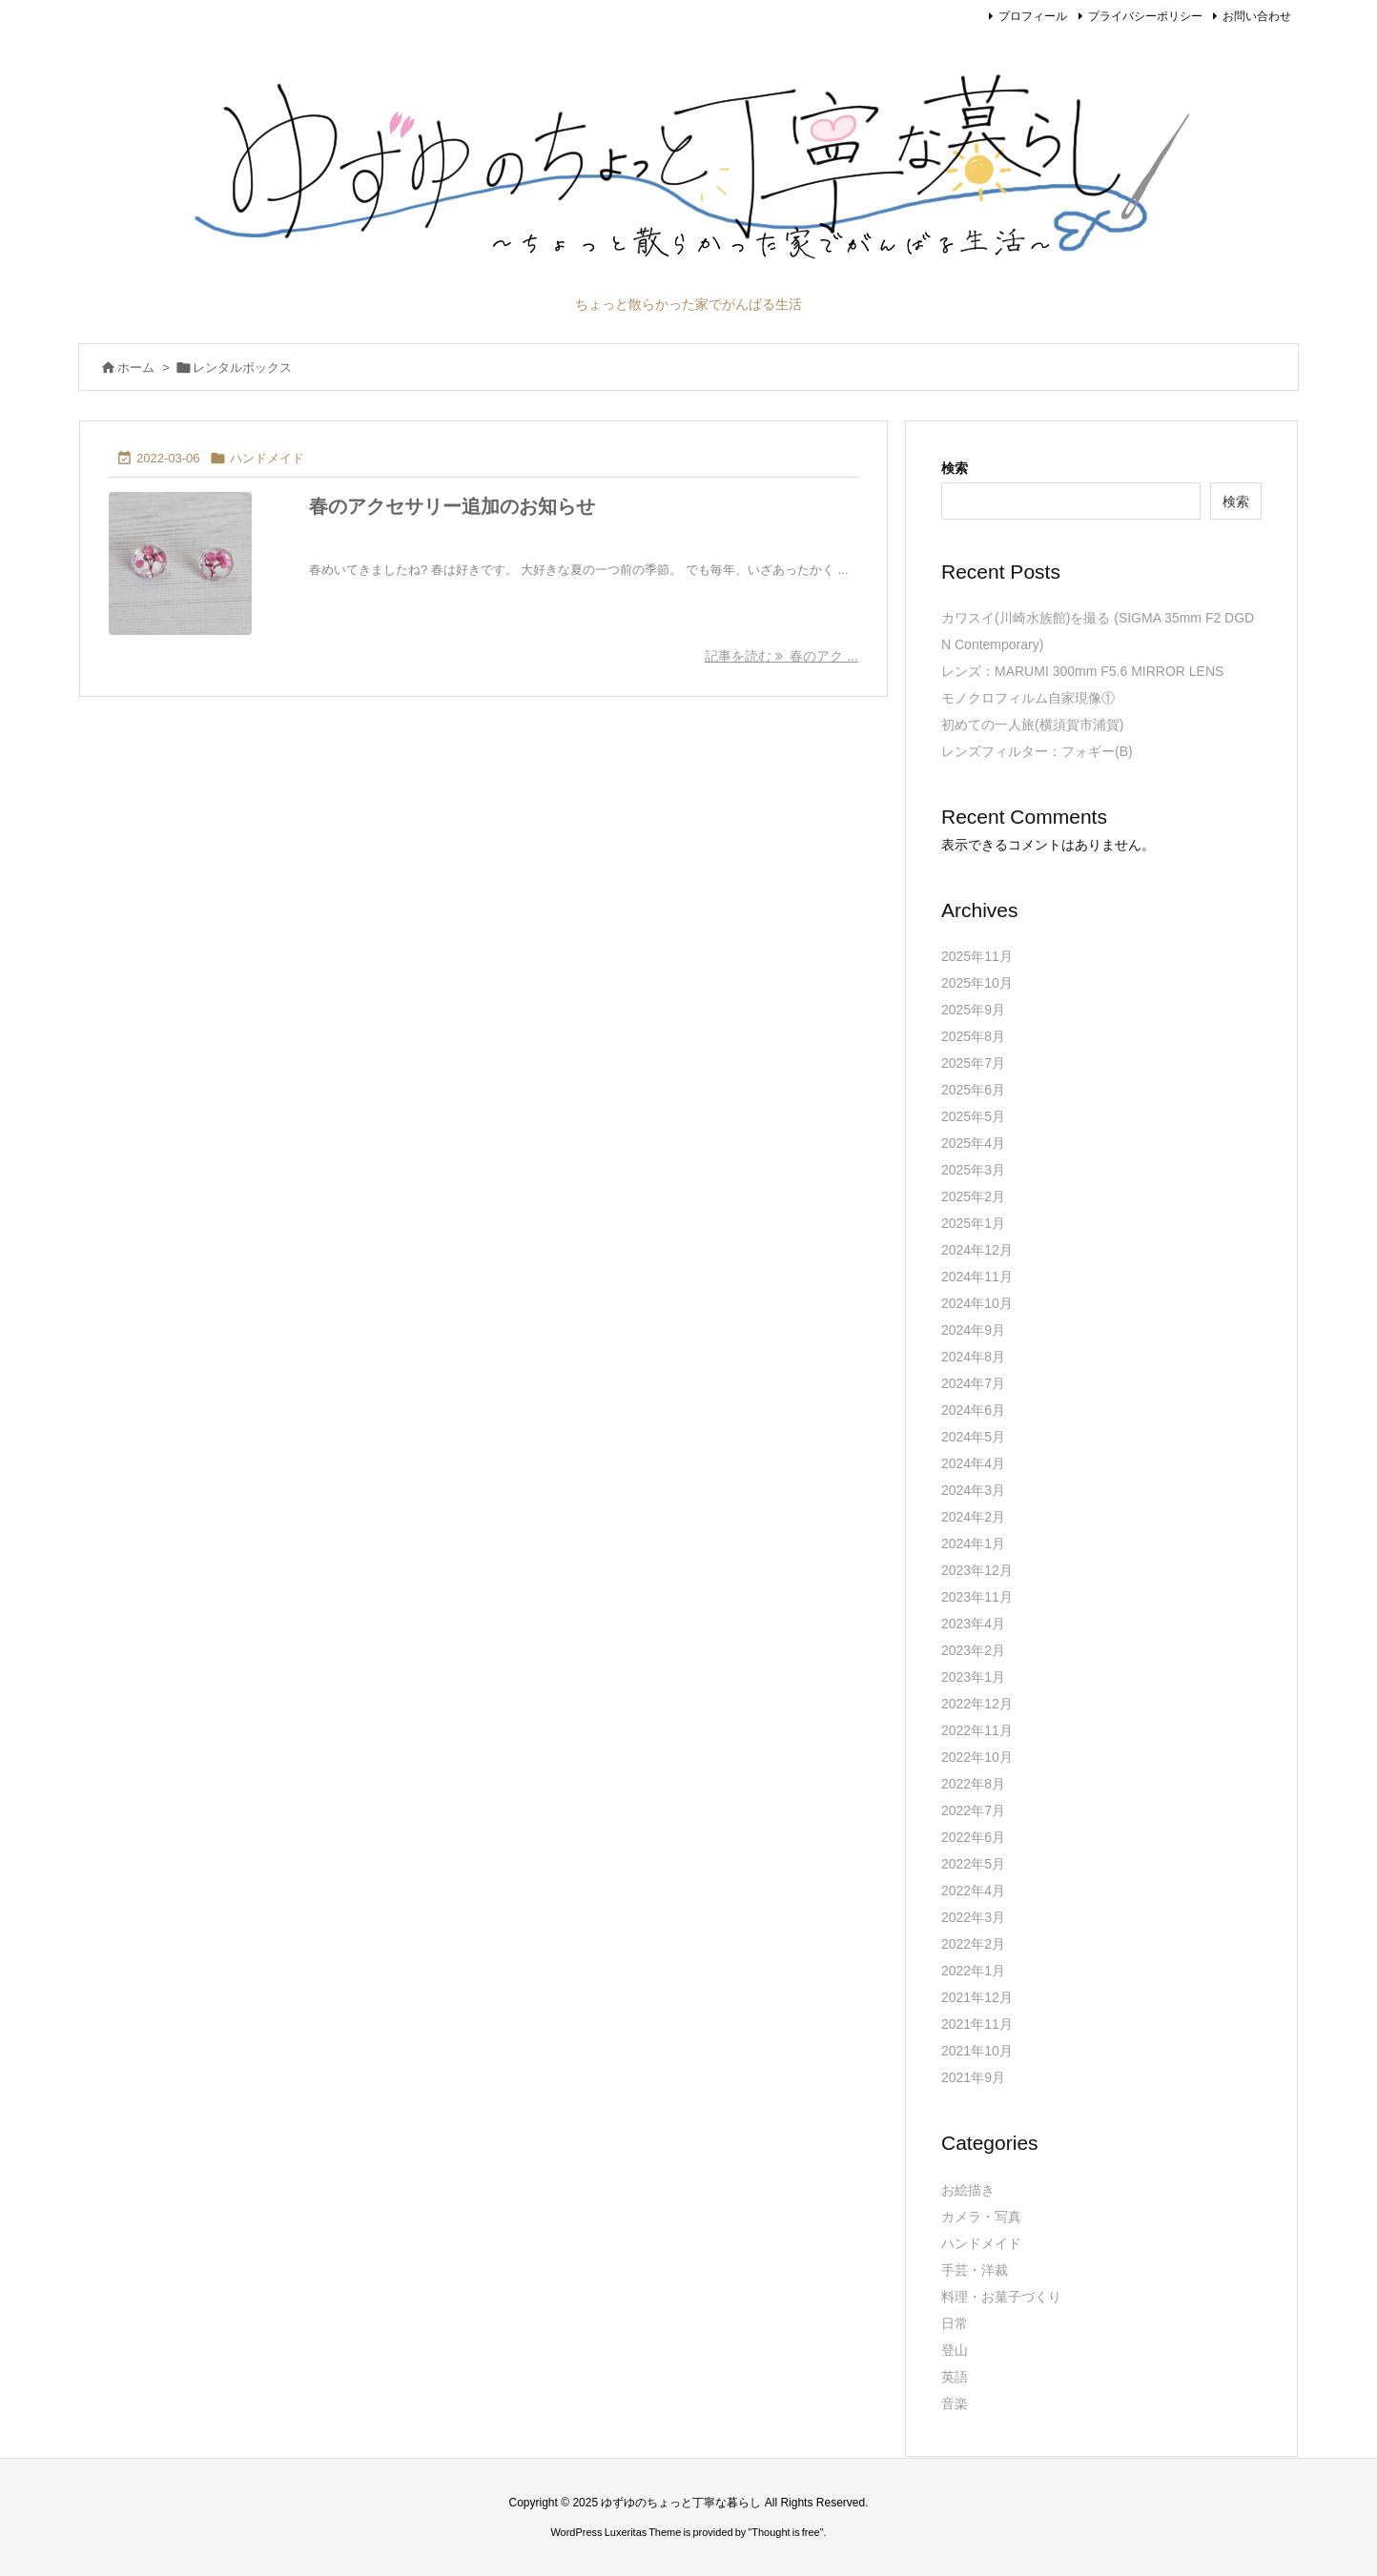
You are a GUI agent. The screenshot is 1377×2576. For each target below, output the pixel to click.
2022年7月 (973, 1810)
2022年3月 (973, 1917)
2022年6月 (973, 1837)
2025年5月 (973, 1116)
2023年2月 (973, 1650)
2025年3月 (973, 1169)
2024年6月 (973, 1410)
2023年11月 (977, 1597)
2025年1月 (973, 1223)
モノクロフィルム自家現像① (1028, 697)
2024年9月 (973, 1330)
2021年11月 (977, 2024)
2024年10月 (977, 1303)
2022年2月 (973, 1944)
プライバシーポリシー (1145, 16)
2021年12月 (977, 1997)
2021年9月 (973, 2077)
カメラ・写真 (981, 2216)
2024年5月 (973, 1436)
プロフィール (1032, 16)
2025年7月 (973, 1063)
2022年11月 (977, 1730)
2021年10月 (977, 2050)
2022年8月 (973, 1783)
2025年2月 (973, 1196)
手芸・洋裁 (974, 2270)
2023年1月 (973, 1677)
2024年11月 (977, 1276)
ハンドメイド (267, 458)
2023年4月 (973, 1623)
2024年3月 (973, 1490)
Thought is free (785, 2532)
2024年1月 (973, 1543)
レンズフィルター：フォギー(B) (1037, 751)
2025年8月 (973, 1036)
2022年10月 (977, 1757)
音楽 (954, 2403)
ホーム (135, 367)
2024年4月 (973, 1463)
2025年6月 (973, 1089)
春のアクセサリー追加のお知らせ (452, 506)
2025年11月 (977, 956)
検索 (954, 468)
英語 (954, 2376)
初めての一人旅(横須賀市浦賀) (1032, 724)
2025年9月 (973, 1009)
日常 (954, 2323)
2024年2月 (973, 1516)
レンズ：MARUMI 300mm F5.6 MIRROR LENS (1082, 671)
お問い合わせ (1257, 16)
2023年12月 (977, 1570)
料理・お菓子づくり (1001, 2296)
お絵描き (968, 2190)
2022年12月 (977, 1703)
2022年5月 (973, 1863)
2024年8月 (973, 1356)
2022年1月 (973, 1970)
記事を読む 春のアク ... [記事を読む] (781, 656)
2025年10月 (977, 983)
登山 (954, 2350)
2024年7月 (973, 1383)
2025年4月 (973, 1143)
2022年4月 (973, 1890)
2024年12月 (977, 1249)
